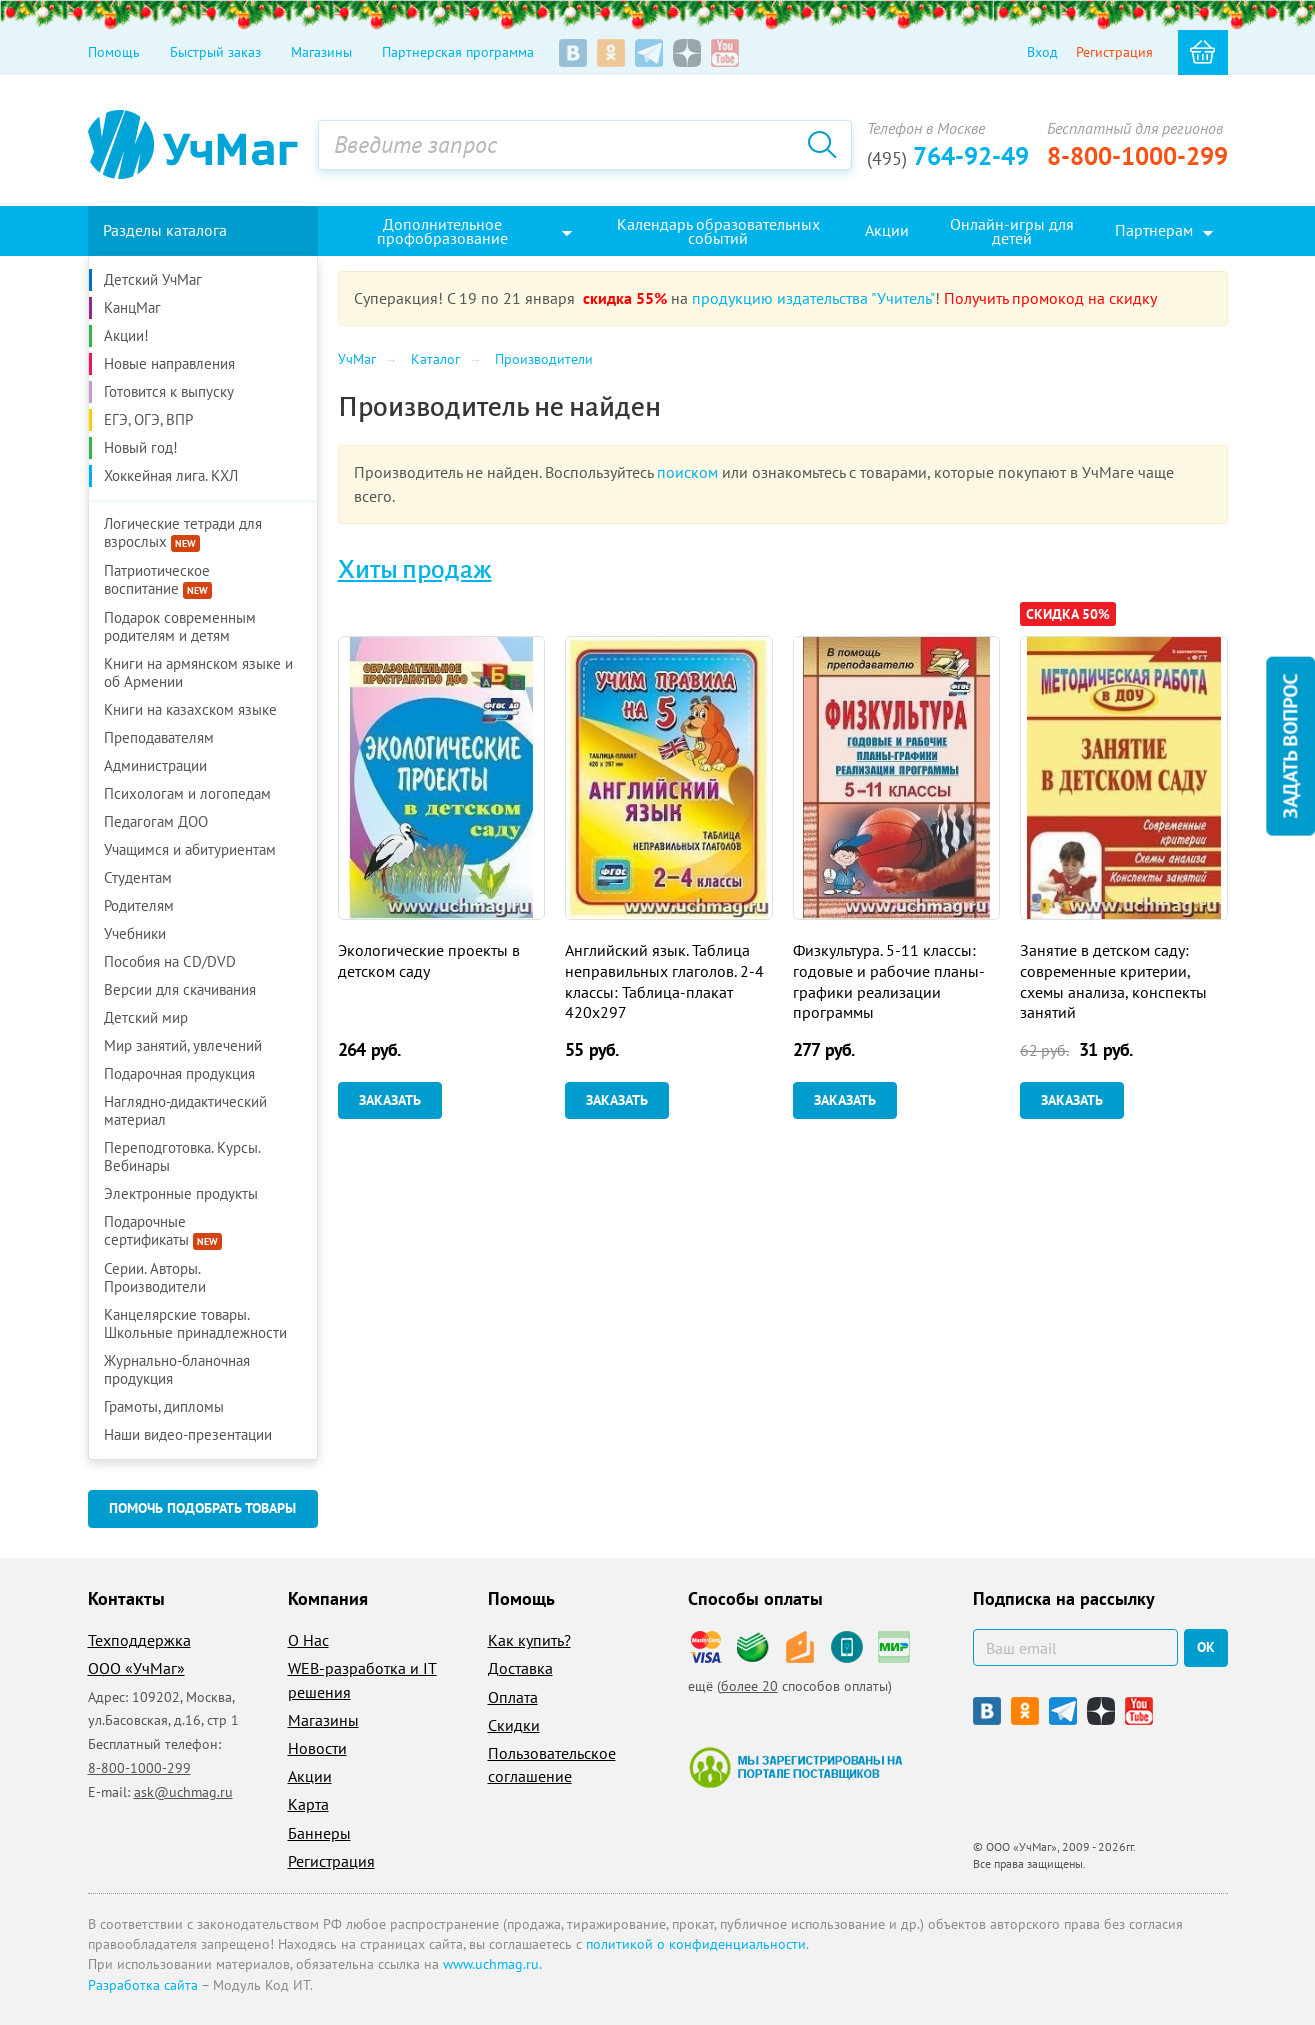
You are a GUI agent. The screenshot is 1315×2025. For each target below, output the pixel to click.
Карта (308, 1804)
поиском (687, 472)
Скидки (514, 1725)
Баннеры (319, 1833)
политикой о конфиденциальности (696, 1944)
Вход (1042, 52)
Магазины (321, 52)
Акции (310, 1776)
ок (1206, 1647)
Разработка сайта (143, 1985)
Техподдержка (139, 1640)
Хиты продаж (415, 570)
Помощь (114, 52)
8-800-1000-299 (1137, 156)
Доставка (520, 1668)
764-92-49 (948, 156)
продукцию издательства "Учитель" (813, 298)
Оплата (513, 1697)
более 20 (749, 1686)
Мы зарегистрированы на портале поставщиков (795, 1767)
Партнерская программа (458, 52)
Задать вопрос (1290, 745)
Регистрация (1114, 52)
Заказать (390, 1100)
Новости (317, 1748)
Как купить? (529, 1640)
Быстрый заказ (215, 52)
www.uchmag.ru (491, 1964)
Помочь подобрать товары (202, 1508)
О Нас (308, 1640)
